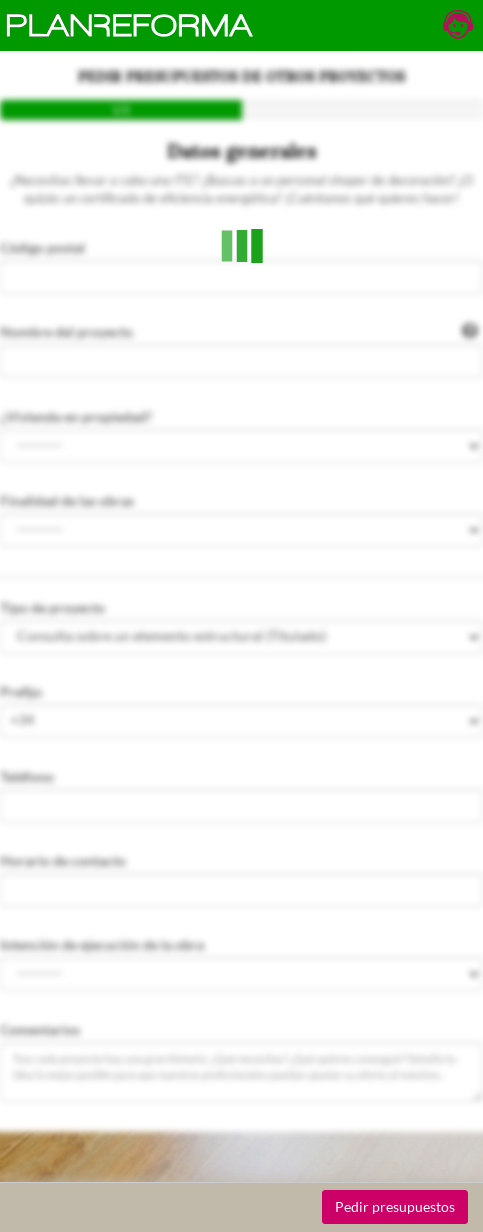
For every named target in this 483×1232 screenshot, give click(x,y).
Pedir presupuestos (395, 1206)
